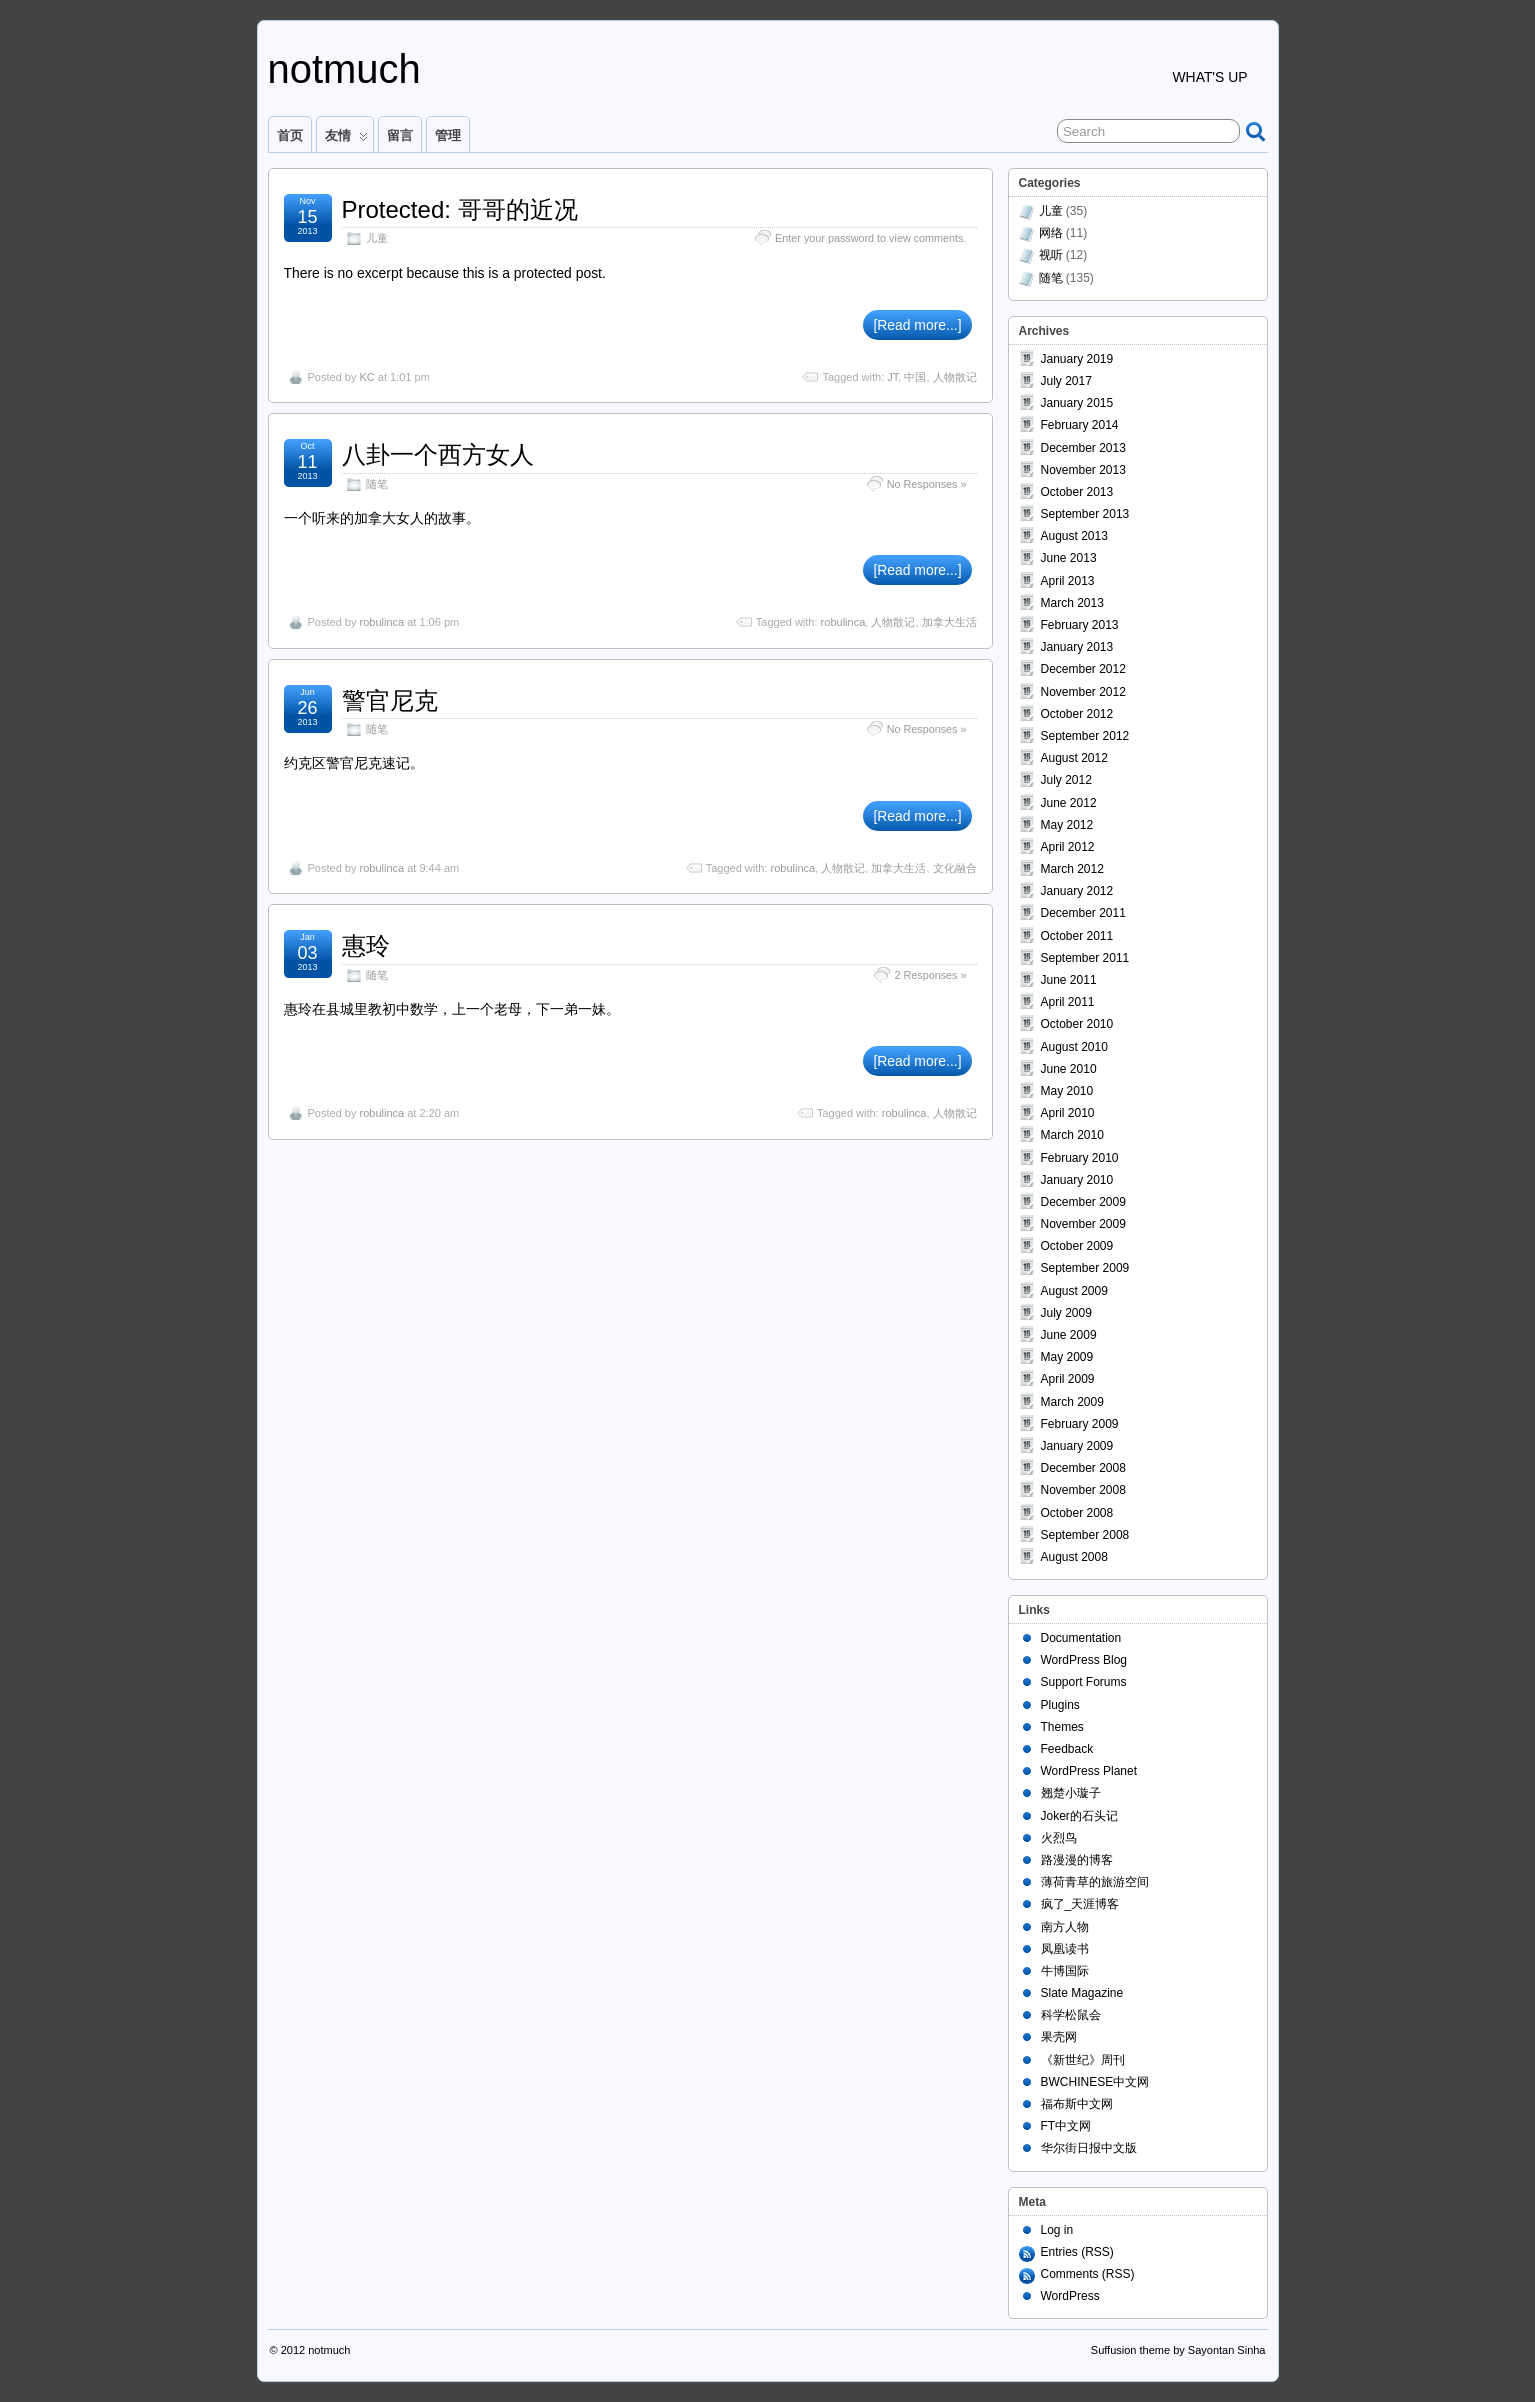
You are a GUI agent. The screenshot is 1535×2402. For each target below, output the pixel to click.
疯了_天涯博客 (1080, 1904)
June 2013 (1069, 558)
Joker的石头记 (1079, 1816)
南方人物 (1065, 1927)
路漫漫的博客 (1077, 1860)
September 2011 (1085, 958)
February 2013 (1080, 625)
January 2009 (1077, 1446)
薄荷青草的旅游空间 (1095, 1882)
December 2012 (1083, 669)
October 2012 (1077, 714)
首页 (290, 135)
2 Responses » (930, 975)
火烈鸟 (1059, 1838)
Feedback (1067, 1749)
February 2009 (1080, 1424)
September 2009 (1085, 1268)
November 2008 (1083, 1490)
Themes (1062, 1727)
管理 (448, 135)
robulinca (381, 622)
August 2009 (1074, 1291)
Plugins (1060, 1705)
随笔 (377, 484)
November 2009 (1083, 1224)
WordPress (1070, 2296)
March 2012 (1072, 869)
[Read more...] (917, 325)
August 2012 (1074, 758)
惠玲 (366, 945)
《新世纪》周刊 (1083, 2060)
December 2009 (1083, 1202)
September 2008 (1085, 1535)
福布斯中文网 (1077, 2104)
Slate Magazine (1082, 1993)
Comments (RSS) (1088, 2274)
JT (892, 377)
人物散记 (955, 377)
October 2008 (1077, 1513)
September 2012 (1085, 736)
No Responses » (927, 484)
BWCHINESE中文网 (1095, 2082)
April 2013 (1068, 581)
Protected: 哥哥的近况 (460, 209)
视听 (1051, 255)
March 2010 (1072, 1135)
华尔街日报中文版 (1089, 2148)
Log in (1057, 2230)
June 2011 (1069, 980)
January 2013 (1077, 647)
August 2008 (1074, 1557)
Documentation (1081, 1638)
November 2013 (1083, 470)
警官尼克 (390, 700)
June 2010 (1069, 1069)
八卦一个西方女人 (438, 454)
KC (366, 377)
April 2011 (1068, 1002)
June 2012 (1069, 803)
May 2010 (1067, 1091)
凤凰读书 (1065, 1949)
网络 (1051, 233)
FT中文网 (1066, 2126)
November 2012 (1083, 692)
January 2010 (1077, 1180)
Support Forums (1084, 1682)
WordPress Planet (1089, 1771)
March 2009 (1072, 1402)
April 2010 (1068, 1113)
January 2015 (1077, 403)
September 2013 (1085, 514)
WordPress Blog (1084, 1660)
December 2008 (1083, 1468)
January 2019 (1077, 359)
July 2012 (1066, 780)
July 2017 (1066, 381)
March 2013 (1072, 603)
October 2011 (1077, 936)
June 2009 (1069, 1335)
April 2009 (1068, 1379)
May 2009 (1067, 1357)
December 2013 (1083, 448)
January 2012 (1077, 891)
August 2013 (1074, 536)
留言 (400, 135)
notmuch (344, 69)
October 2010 (1077, 1024)
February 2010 (1080, 1158)
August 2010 (1074, 1047)
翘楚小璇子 (1071, 1793)
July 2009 (1066, 1313)
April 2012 (1068, 847)
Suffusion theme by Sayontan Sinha (1178, 2350)
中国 (915, 377)
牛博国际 (1065, 1971)
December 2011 (1083, 913)
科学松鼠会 (1071, 2015)
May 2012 (1067, 825)
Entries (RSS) (1077, 2252)
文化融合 (955, 868)
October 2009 (1077, 1246)
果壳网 (1059, 2037)
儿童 (377, 238)
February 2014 (1080, 425)
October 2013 (1077, 492)
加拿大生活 (949, 622)
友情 (346, 140)
